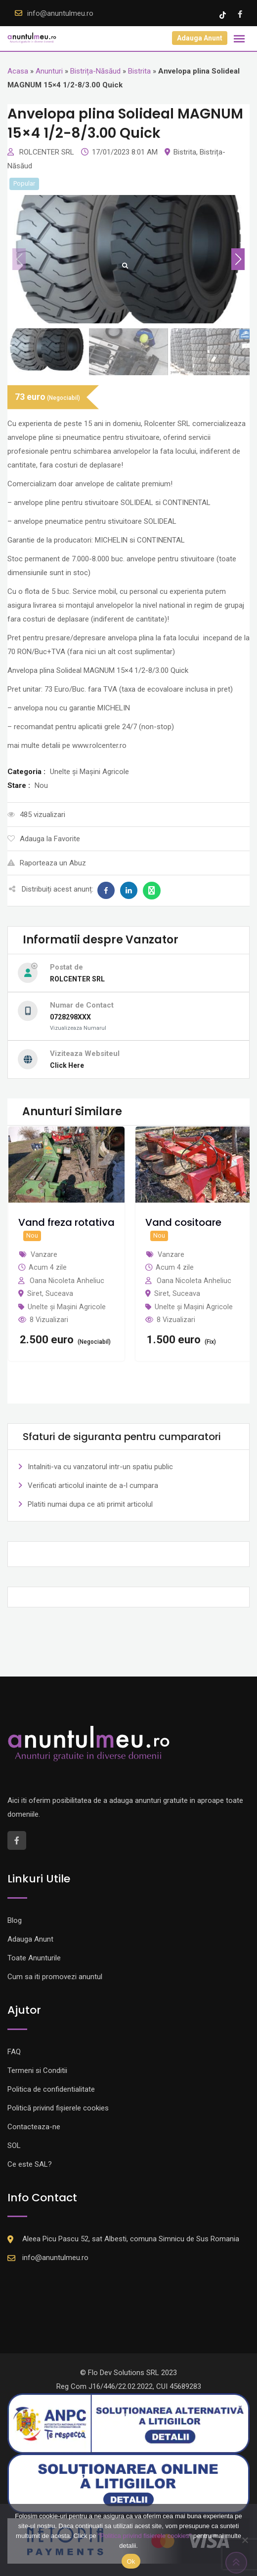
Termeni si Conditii (37, 2070)
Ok (131, 2561)
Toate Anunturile (34, 1957)
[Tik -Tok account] (223, 14)
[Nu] (245, 2540)
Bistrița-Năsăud (95, 71)
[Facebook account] (240, 14)
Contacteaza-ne (33, 2126)
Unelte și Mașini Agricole (67, 1307)
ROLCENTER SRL (47, 152)
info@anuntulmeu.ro (60, 13)
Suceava (59, 1293)
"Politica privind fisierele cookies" (144, 2535)
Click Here (67, 1065)
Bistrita (139, 71)
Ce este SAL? (29, 2164)
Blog (14, 1920)
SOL (14, 2145)
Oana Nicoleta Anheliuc (67, 1281)
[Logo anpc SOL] (128, 2482)
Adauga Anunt (199, 38)
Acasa (17, 71)
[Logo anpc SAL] (128, 2423)
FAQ (14, 2051)
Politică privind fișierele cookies (58, 2108)
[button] (238, 259)
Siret (34, 1293)
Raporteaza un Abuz (46, 863)
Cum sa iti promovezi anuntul (54, 1976)
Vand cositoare (183, 1222)
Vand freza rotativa (66, 1222)
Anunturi (49, 71)
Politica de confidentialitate (51, 2089)
